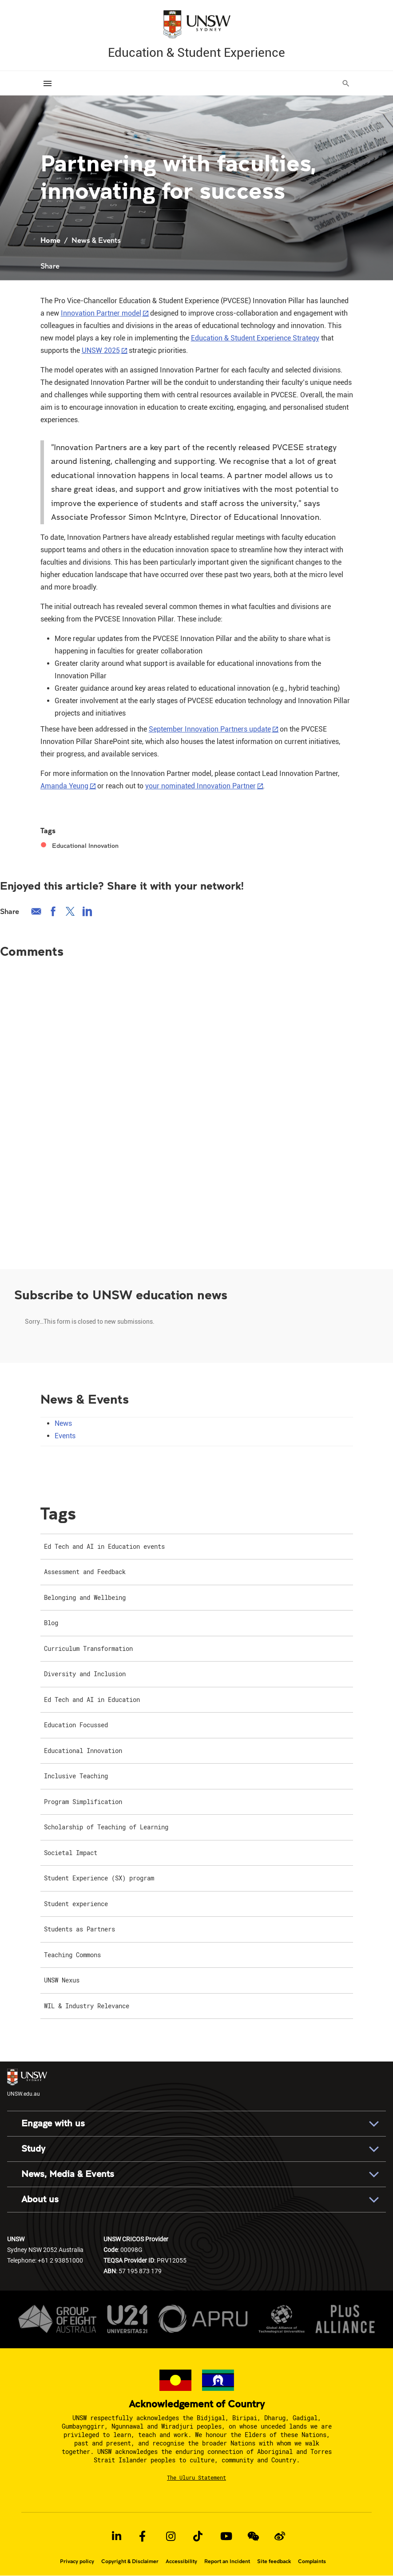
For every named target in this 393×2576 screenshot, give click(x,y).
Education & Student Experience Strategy (255, 338)
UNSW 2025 (101, 350)
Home (50, 240)
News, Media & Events (67, 2174)
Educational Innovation (85, 845)
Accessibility (181, 2561)
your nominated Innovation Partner (200, 786)
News (63, 1423)
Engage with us (53, 2123)
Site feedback (274, 2561)
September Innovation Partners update (210, 729)
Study (33, 2149)
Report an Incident (227, 2561)
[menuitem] (196, 1546)
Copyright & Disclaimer (130, 2561)
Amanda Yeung (64, 786)
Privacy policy (77, 2561)
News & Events (96, 240)
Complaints (312, 2561)
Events (65, 1435)
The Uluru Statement (196, 2477)
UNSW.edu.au (27, 2083)
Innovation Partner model (101, 313)
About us (40, 2199)
